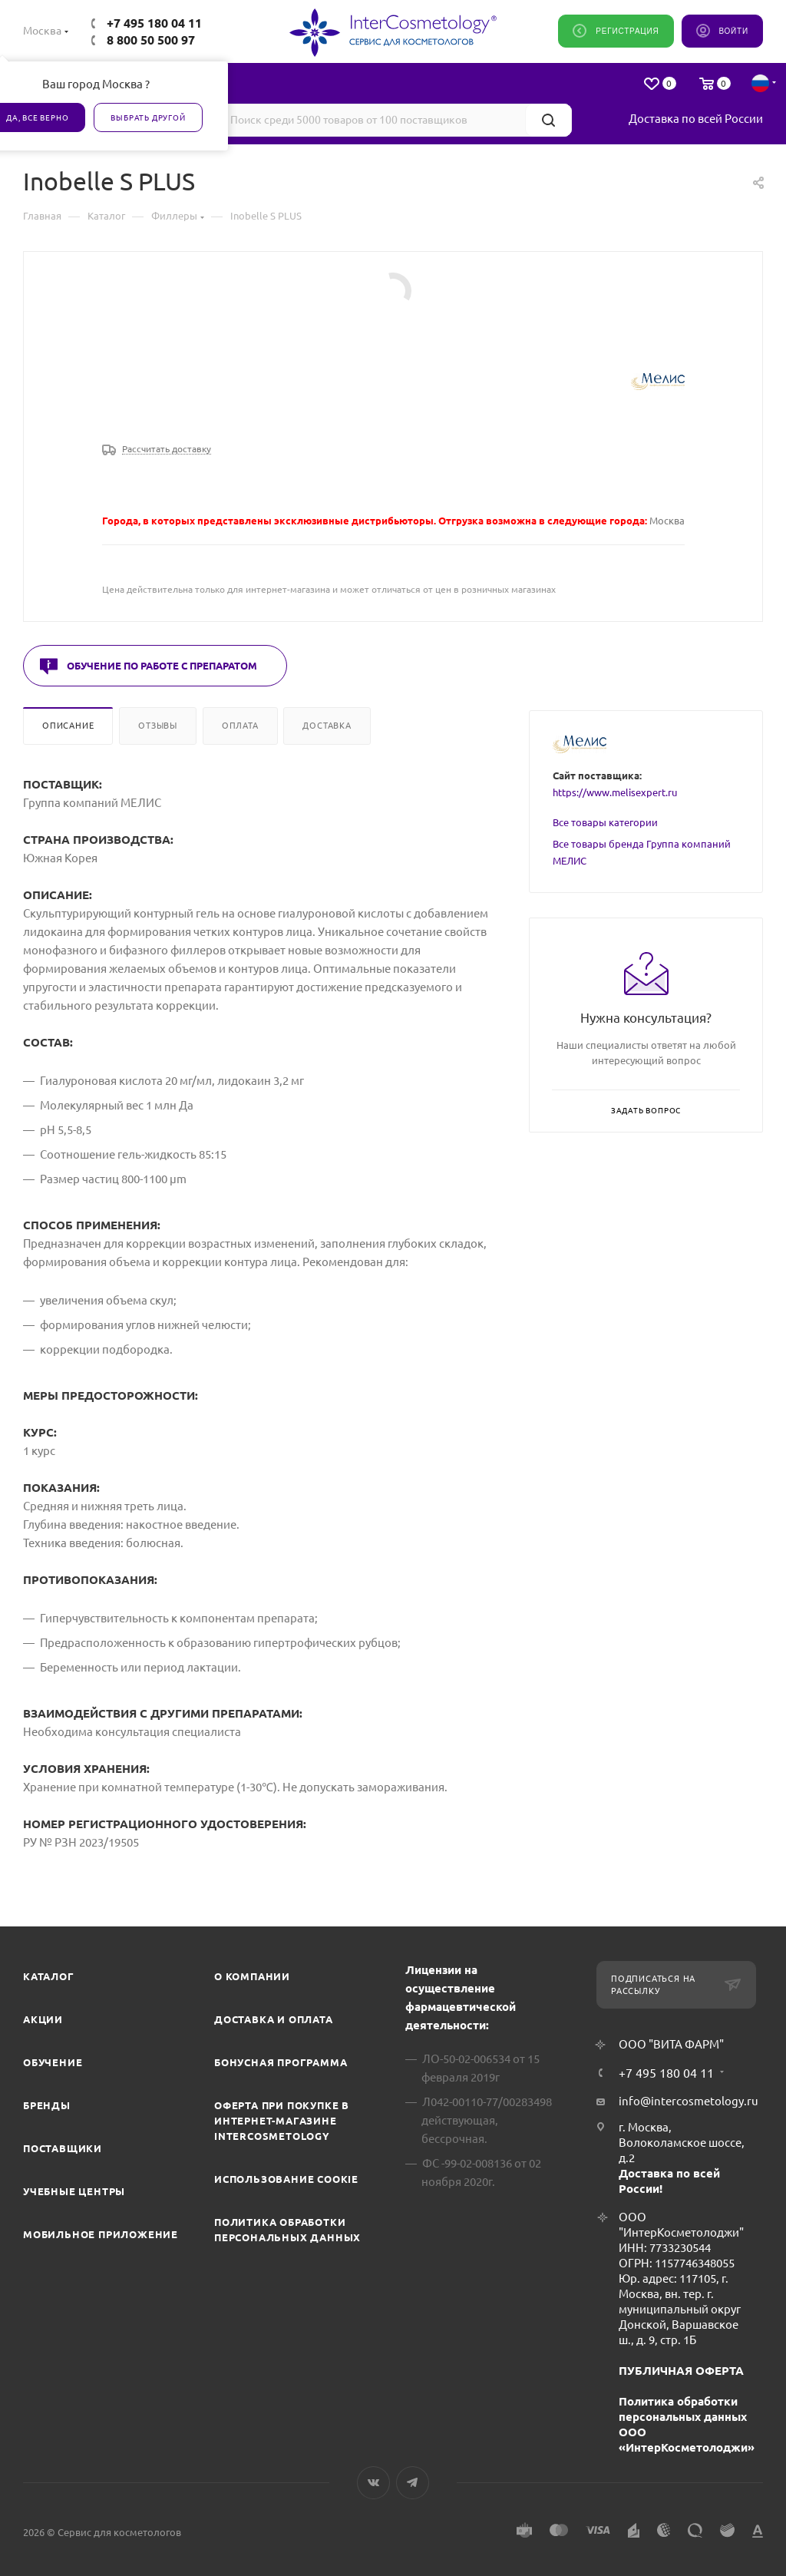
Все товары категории (605, 822)
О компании (252, 1976)
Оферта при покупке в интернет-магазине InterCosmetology (281, 2120)
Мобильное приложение (100, 2234)
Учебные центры (74, 2191)
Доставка (326, 725)
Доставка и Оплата (273, 2019)
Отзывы (157, 725)
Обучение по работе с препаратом (162, 665)
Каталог (48, 1976)
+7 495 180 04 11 (154, 23)
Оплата (240, 725)
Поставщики (62, 2148)
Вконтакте (373, 2482)
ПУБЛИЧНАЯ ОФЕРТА (681, 2370)
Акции (43, 2019)
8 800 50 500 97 (151, 40)
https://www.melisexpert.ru (615, 792)
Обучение (52, 2062)
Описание (68, 725)
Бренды (47, 2105)
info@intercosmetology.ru (688, 2101)
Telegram (412, 2482)
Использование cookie (286, 2179)
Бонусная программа (280, 2062)
